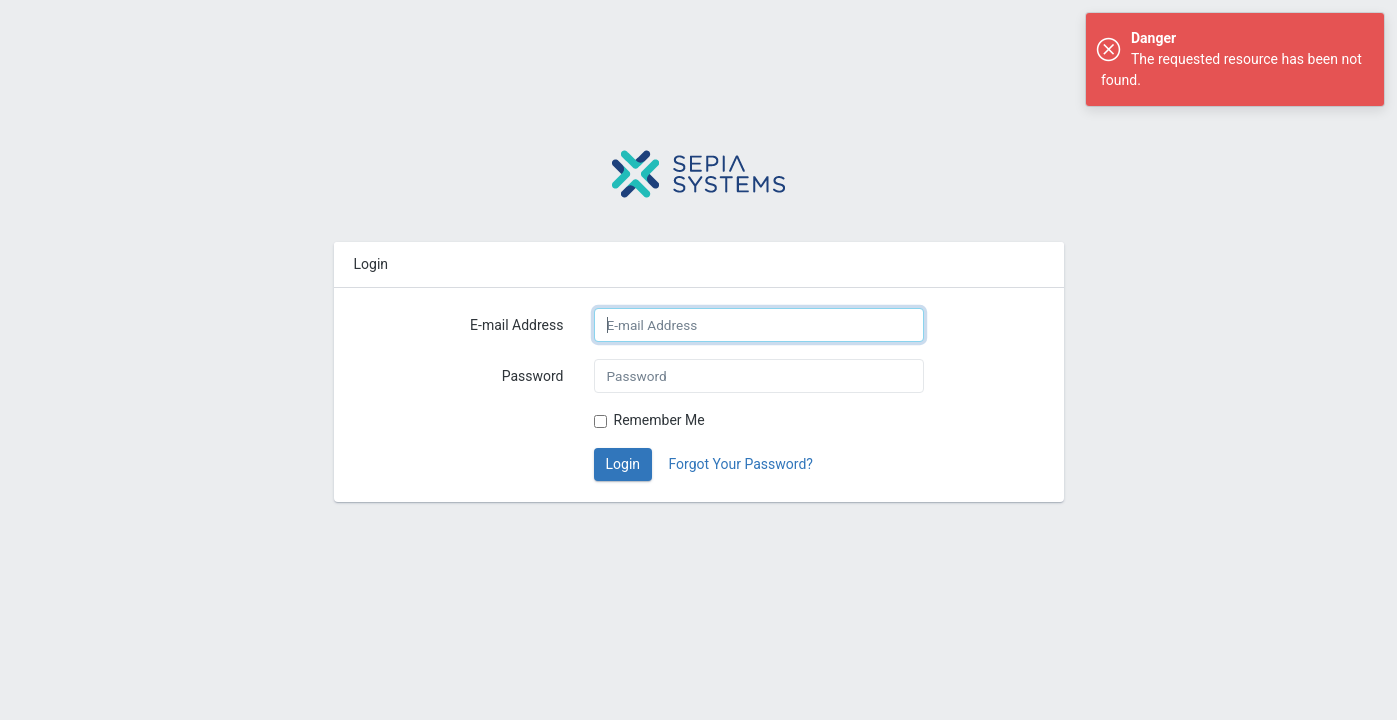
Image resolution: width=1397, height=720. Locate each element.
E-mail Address (516, 325)
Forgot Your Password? (741, 464)
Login (623, 464)
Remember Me (659, 420)
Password (533, 376)
